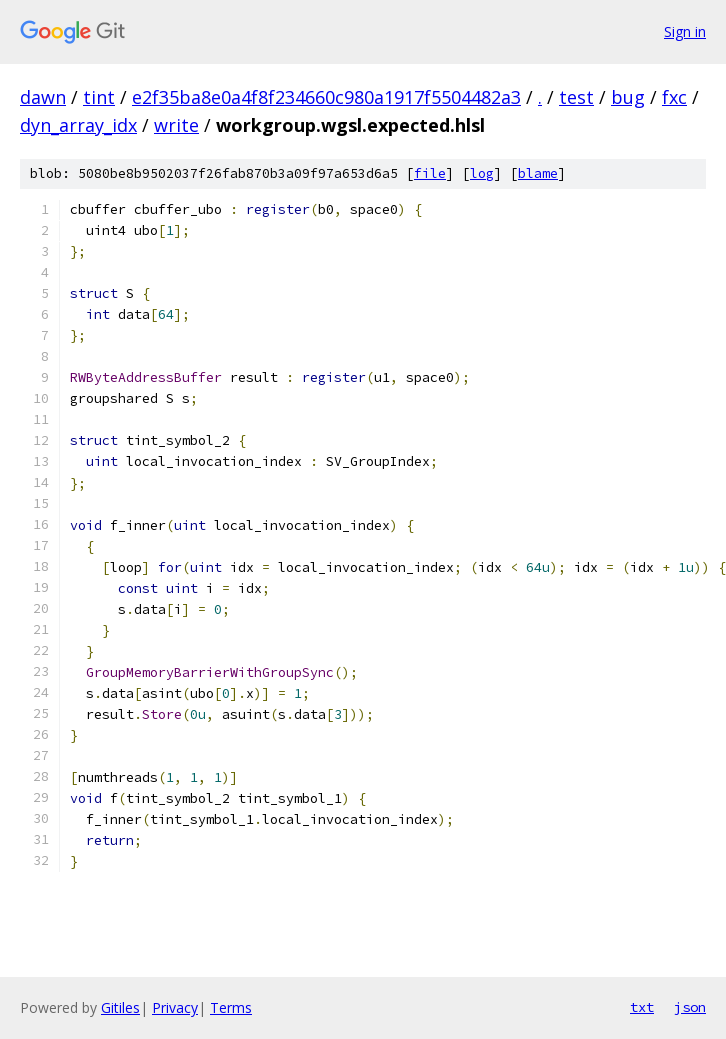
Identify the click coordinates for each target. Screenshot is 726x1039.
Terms (231, 1007)
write (176, 125)
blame (538, 173)
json (690, 1007)
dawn (43, 97)
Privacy (175, 1007)
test (576, 97)
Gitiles (120, 1007)
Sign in (685, 31)
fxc (674, 97)
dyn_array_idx (78, 125)
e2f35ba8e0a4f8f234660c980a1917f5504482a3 (326, 97)
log (482, 173)
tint (99, 97)
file (430, 173)
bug (628, 97)
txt (642, 1007)
